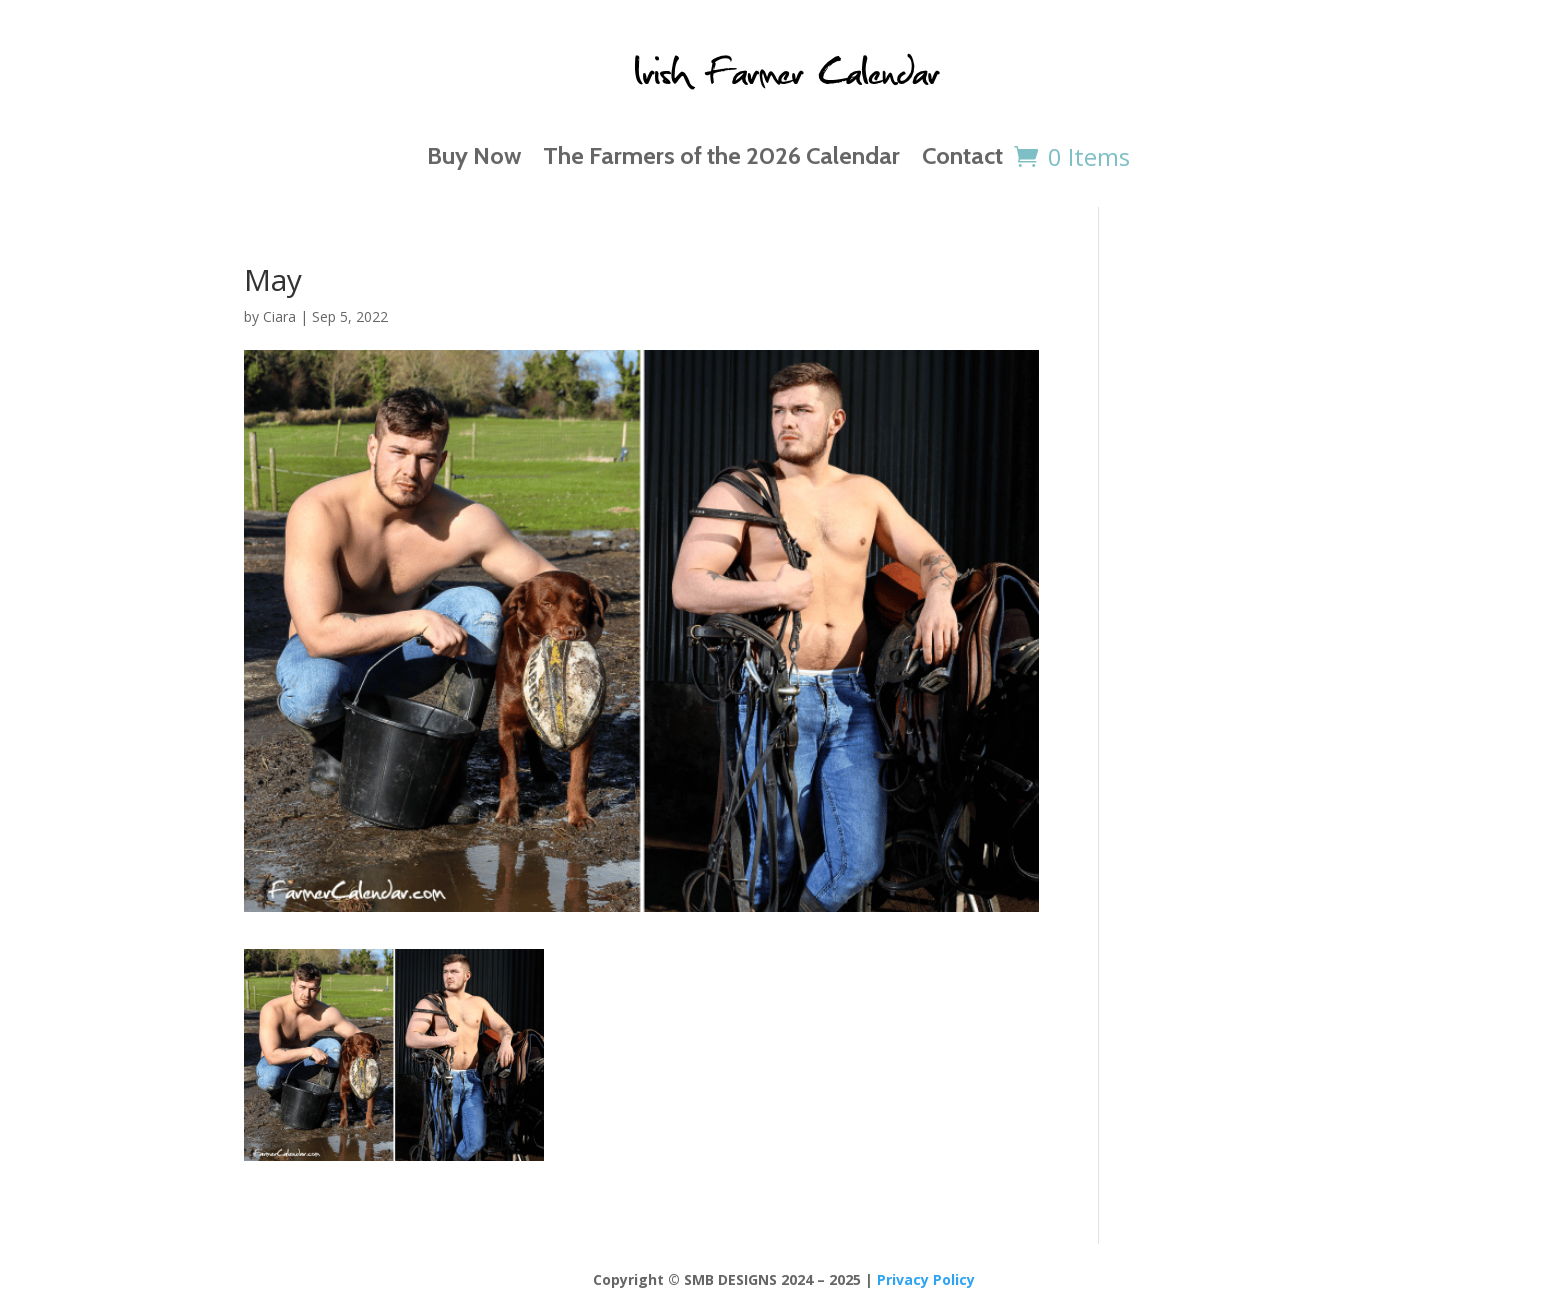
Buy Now (474, 155)
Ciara (279, 316)
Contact (962, 155)
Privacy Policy (926, 1279)
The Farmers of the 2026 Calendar (721, 155)
